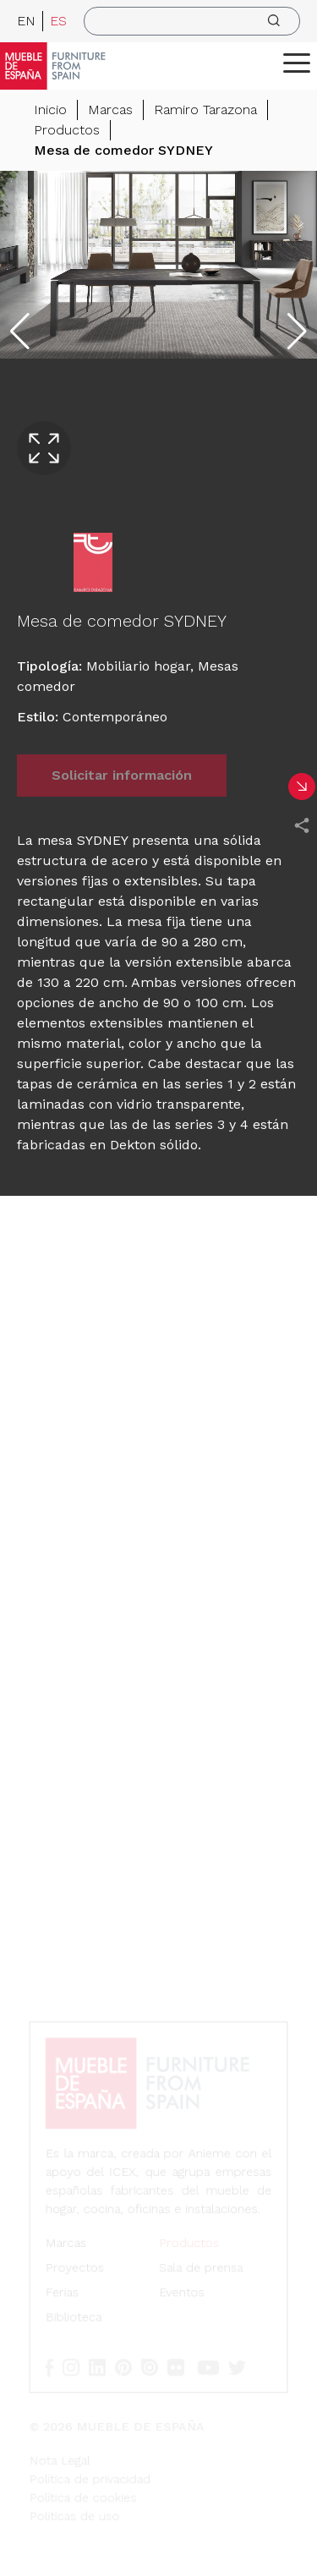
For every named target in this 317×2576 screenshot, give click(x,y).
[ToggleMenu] (296, 62)
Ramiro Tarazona (205, 109)
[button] (296, 62)
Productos (67, 130)
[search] (192, 21)
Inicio (50, 109)
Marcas (110, 109)
